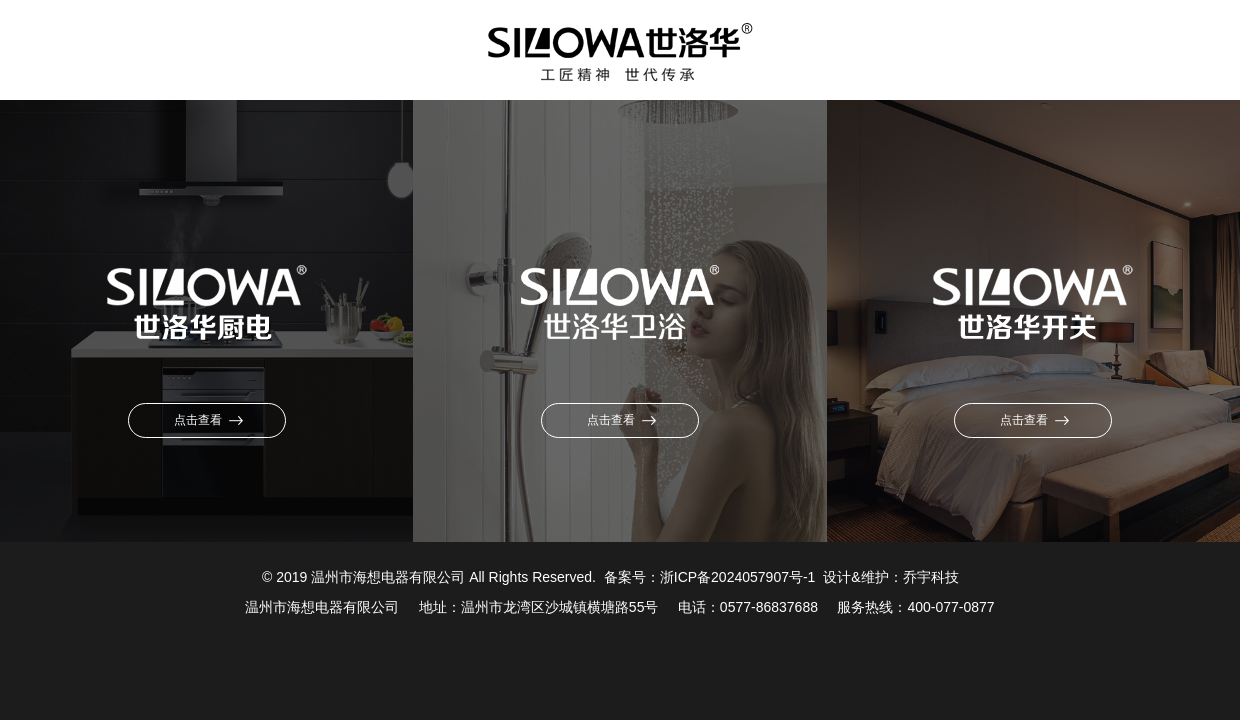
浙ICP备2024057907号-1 (738, 577)
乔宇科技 (931, 577)
